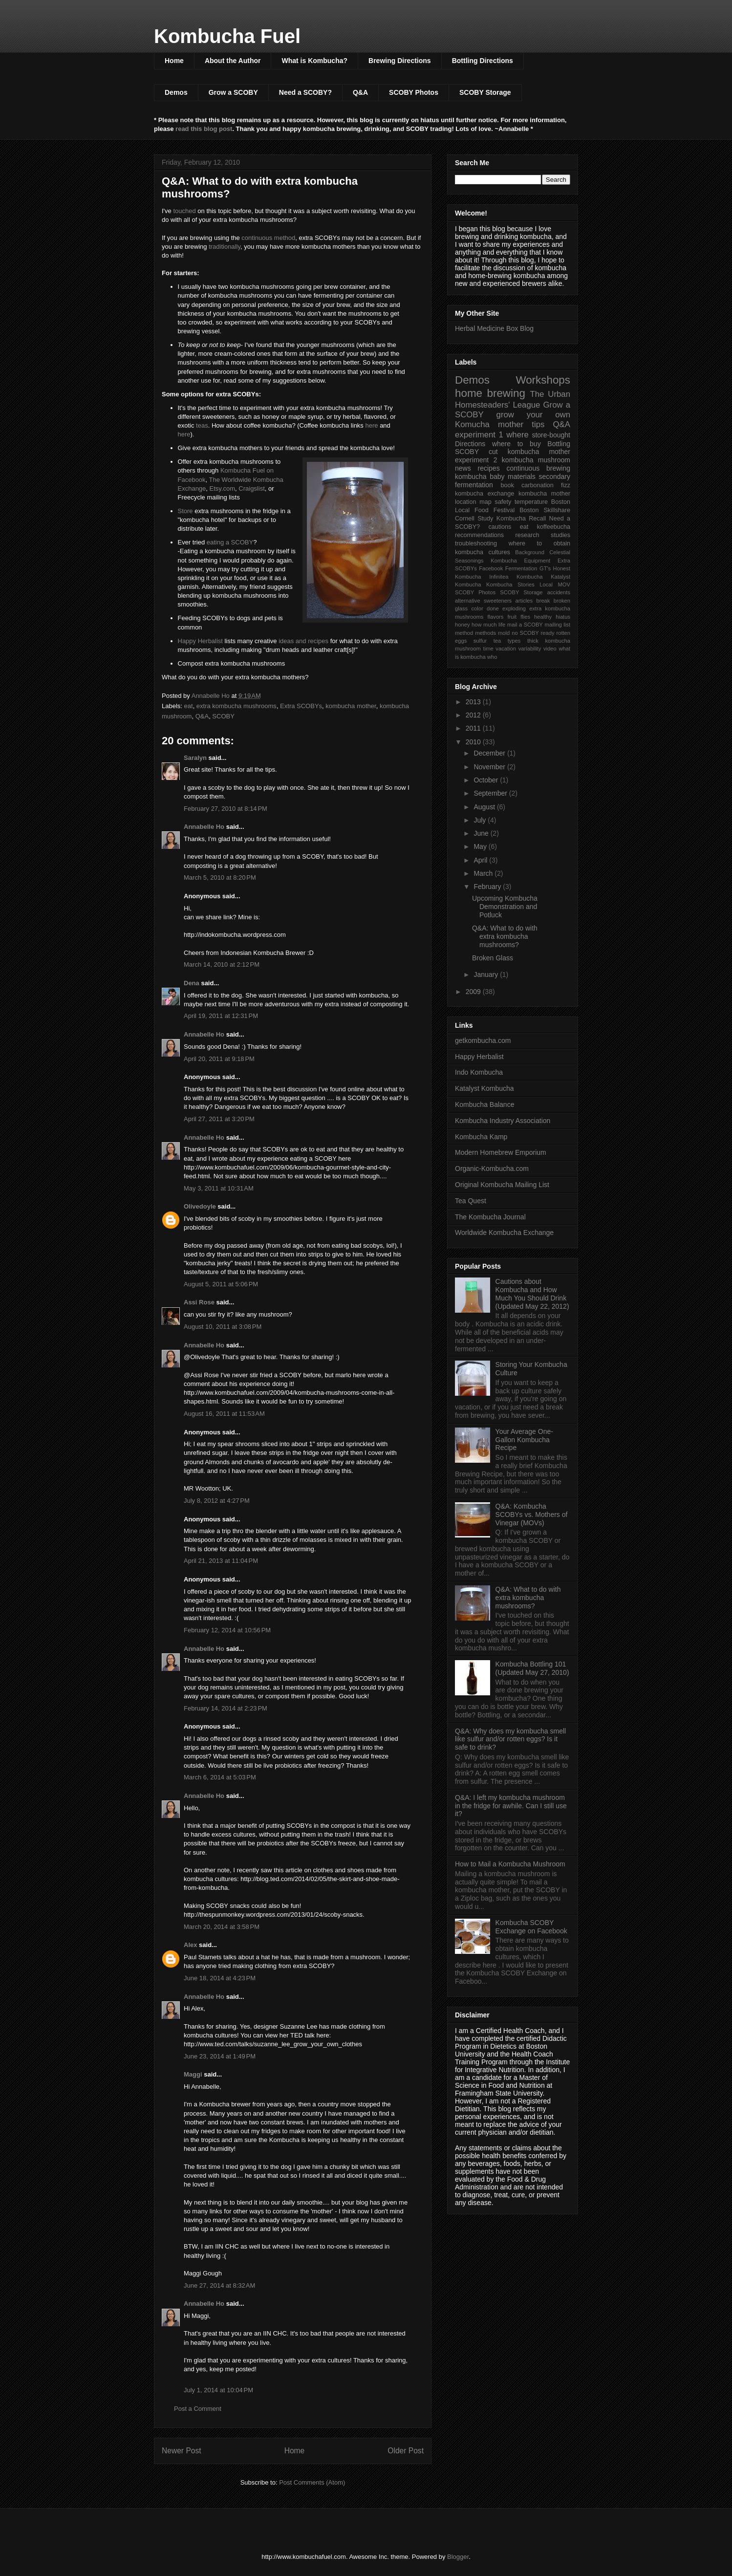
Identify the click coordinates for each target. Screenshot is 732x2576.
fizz (565, 485)
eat (188, 706)
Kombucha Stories (510, 584)
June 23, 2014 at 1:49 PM (220, 2056)
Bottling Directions (482, 61)
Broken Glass (492, 958)
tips (538, 424)
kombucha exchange (484, 493)
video (550, 648)
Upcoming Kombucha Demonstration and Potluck (505, 906)
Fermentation (521, 568)
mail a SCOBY (525, 625)
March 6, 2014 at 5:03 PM (220, 1777)
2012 (474, 715)
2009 (474, 992)
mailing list (557, 625)
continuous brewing (538, 468)
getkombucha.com (483, 1040)
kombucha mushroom (536, 460)
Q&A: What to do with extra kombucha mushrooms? (505, 936)
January (487, 974)
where (517, 434)
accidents (558, 592)
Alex (190, 1944)
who (492, 657)
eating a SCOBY (230, 542)
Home (174, 61)
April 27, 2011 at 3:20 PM (219, 1119)
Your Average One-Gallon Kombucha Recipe (524, 1440)
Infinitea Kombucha (515, 577)
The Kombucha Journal (490, 1217)
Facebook (491, 568)
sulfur (480, 641)
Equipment (537, 560)
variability (529, 648)
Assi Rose (199, 1302)
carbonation (537, 485)
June (482, 833)
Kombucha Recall (521, 518)
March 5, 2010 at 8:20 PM (220, 877)
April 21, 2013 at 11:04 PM (221, 1560)
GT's (545, 568)
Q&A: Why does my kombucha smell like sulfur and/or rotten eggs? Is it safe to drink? (510, 1739)
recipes (489, 468)
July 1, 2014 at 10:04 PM (218, 2390)
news (463, 468)
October (487, 780)
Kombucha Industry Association (502, 1121)
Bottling (558, 444)
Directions (470, 444)
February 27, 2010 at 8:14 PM (225, 808)
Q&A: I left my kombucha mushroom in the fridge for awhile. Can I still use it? (511, 1806)
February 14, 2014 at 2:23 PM (225, 1708)
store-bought (551, 435)
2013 (474, 702)
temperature (531, 501)
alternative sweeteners (483, 601)
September (491, 793)
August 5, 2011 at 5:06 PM (221, 1284)
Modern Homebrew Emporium (500, 1152)
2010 (474, 742)
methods (485, 633)
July (481, 820)
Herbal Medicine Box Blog (494, 328)
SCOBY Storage (485, 92)
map (485, 501)
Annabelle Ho (204, 826)
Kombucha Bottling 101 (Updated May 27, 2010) (532, 1668)
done (493, 608)
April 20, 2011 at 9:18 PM (219, 1058)
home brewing (490, 393)
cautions (499, 526)
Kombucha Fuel (227, 36)
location (465, 501)
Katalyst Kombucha (484, 1088)
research (527, 535)
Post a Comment (197, 2408)
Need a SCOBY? (305, 92)
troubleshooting (476, 543)
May (481, 846)
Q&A (360, 92)
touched (184, 211)
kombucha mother (350, 706)
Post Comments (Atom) (312, 2482)
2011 (474, 728)
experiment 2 (476, 460)
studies (560, 535)
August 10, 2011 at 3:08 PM (222, 1326)
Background (529, 552)
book (507, 485)
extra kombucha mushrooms (236, 706)
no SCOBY (525, 633)
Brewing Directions (399, 61)
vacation (505, 648)
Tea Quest (470, 1201)
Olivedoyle (200, 1206)
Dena (191, 983)
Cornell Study (474, 518)
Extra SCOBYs (301, 706)
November (490, 767)
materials (522, 476)
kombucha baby (480, 476)
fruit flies (518, 617)
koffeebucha (553, 526)
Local (546, 584)
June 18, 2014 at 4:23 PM (220, 1978)
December (490, 753)
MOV (564, 584)
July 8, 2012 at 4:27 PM (217, 1500)
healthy (543, 617)
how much (484, 625)
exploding (514, 608)
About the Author (233, 61)
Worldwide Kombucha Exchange (504, 1232)
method (464, 633)
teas (202, 425)
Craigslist (251, 488)
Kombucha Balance (484, 1104)
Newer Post (181, 2450)
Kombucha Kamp (481, 1137)
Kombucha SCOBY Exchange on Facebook (531, 1927)
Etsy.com (223, 488)
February (488, 886)
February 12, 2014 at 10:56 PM (227, 1630)
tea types (507, 641)
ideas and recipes (303, 641)
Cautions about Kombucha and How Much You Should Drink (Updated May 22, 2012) (532, 1293)
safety (503, 501)
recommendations (479, 535)
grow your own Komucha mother (512, 419)
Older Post (406, 2450)
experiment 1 (479, 434)
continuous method (268, 237)
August (485, 807)
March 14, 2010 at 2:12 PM (221, 964)
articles (524, 601)
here (371, 425)
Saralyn (195, 757)
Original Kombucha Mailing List (502, 1185)
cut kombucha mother (529, 451)
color (477, 608)
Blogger (458, 2556)
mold (504, 633)
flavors (495, 617)
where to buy (516, 444)
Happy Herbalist (200, 641)
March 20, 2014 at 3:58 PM (221, 1926)
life (501, 625)
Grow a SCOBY (233, 92)
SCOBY (223, 716)
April (481, 860)
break (543, 601)
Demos (176, 92)
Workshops (543, 380)
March (484, 873)
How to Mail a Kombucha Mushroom (510, 1864)
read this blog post (203, 128)
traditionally (224, 246)
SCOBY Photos (413, 92)
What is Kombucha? (314, 61)
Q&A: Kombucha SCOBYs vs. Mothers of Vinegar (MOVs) (531, 1514)
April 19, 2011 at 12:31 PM (221, 1015)
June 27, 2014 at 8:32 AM (219, 2285)
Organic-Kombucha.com (492, 1168)
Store (185, 511)
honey (462, 625)
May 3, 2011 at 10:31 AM (219, 1188)
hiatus (563, 617)
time (488, 648)
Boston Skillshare (544, 510)
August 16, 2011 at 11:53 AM (224, 1413)
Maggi (193, 2074)
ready (548, 633)
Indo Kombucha (479, 1072)
